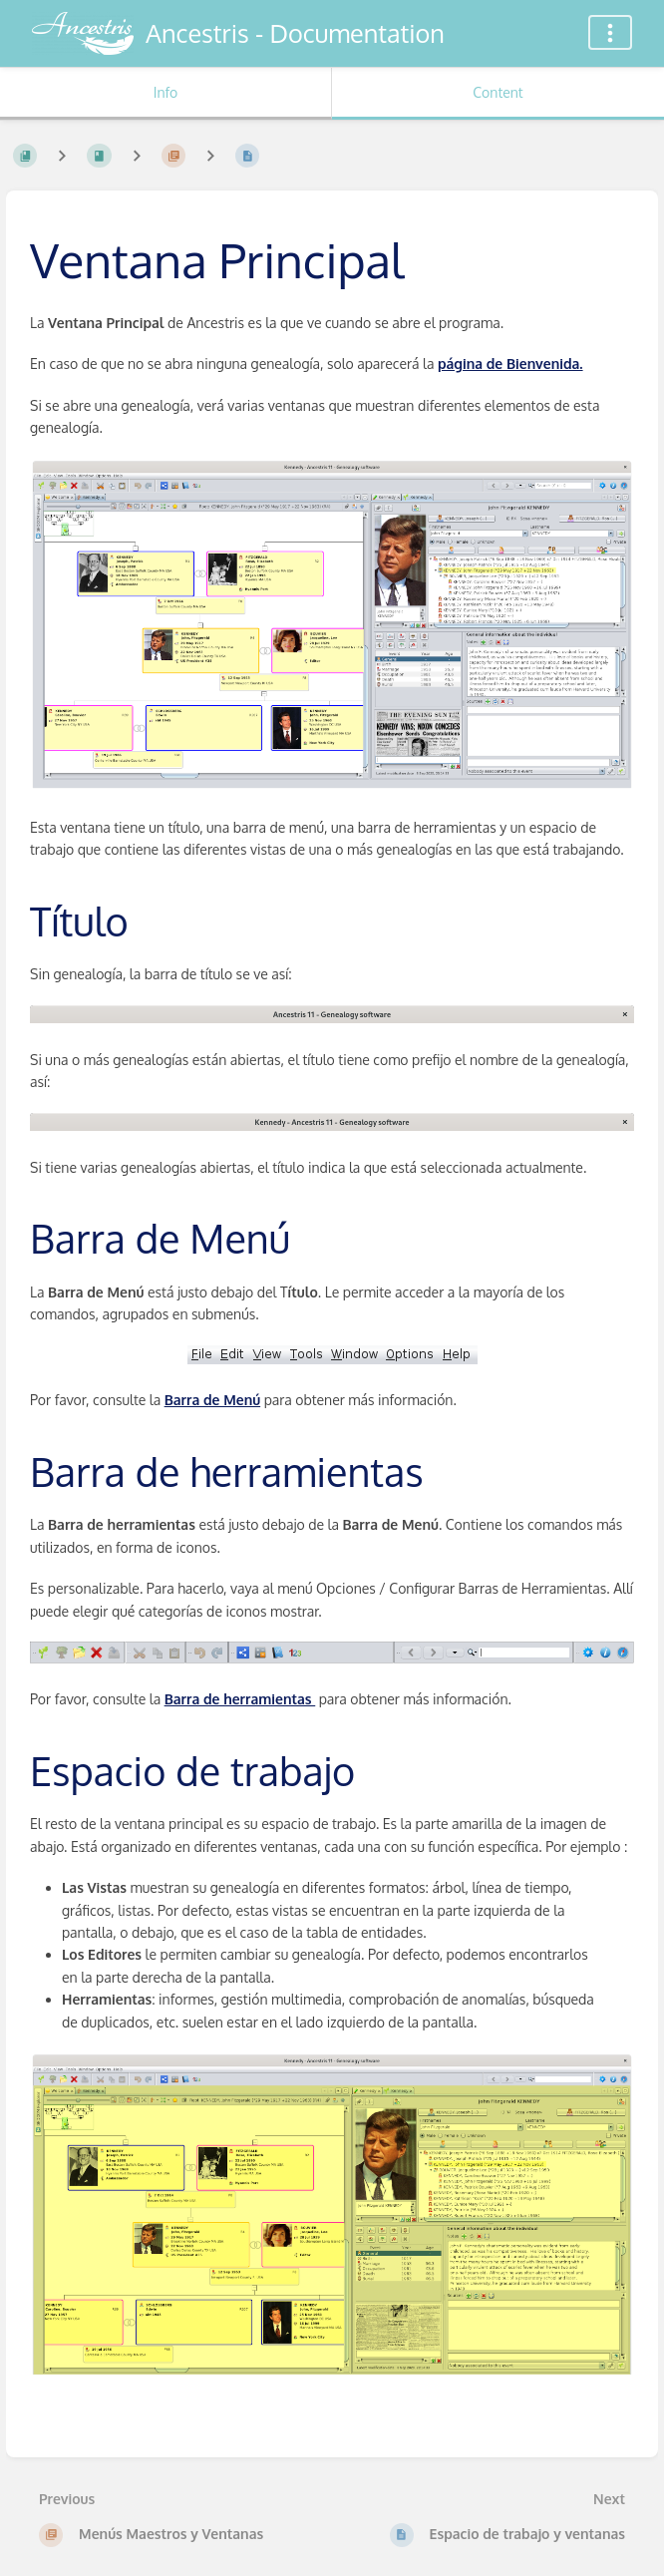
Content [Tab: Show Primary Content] (497, 92)
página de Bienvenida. (510, 363)
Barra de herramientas (240, 1698)
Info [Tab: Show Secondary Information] (166, 92)
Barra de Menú (213, 1399)
